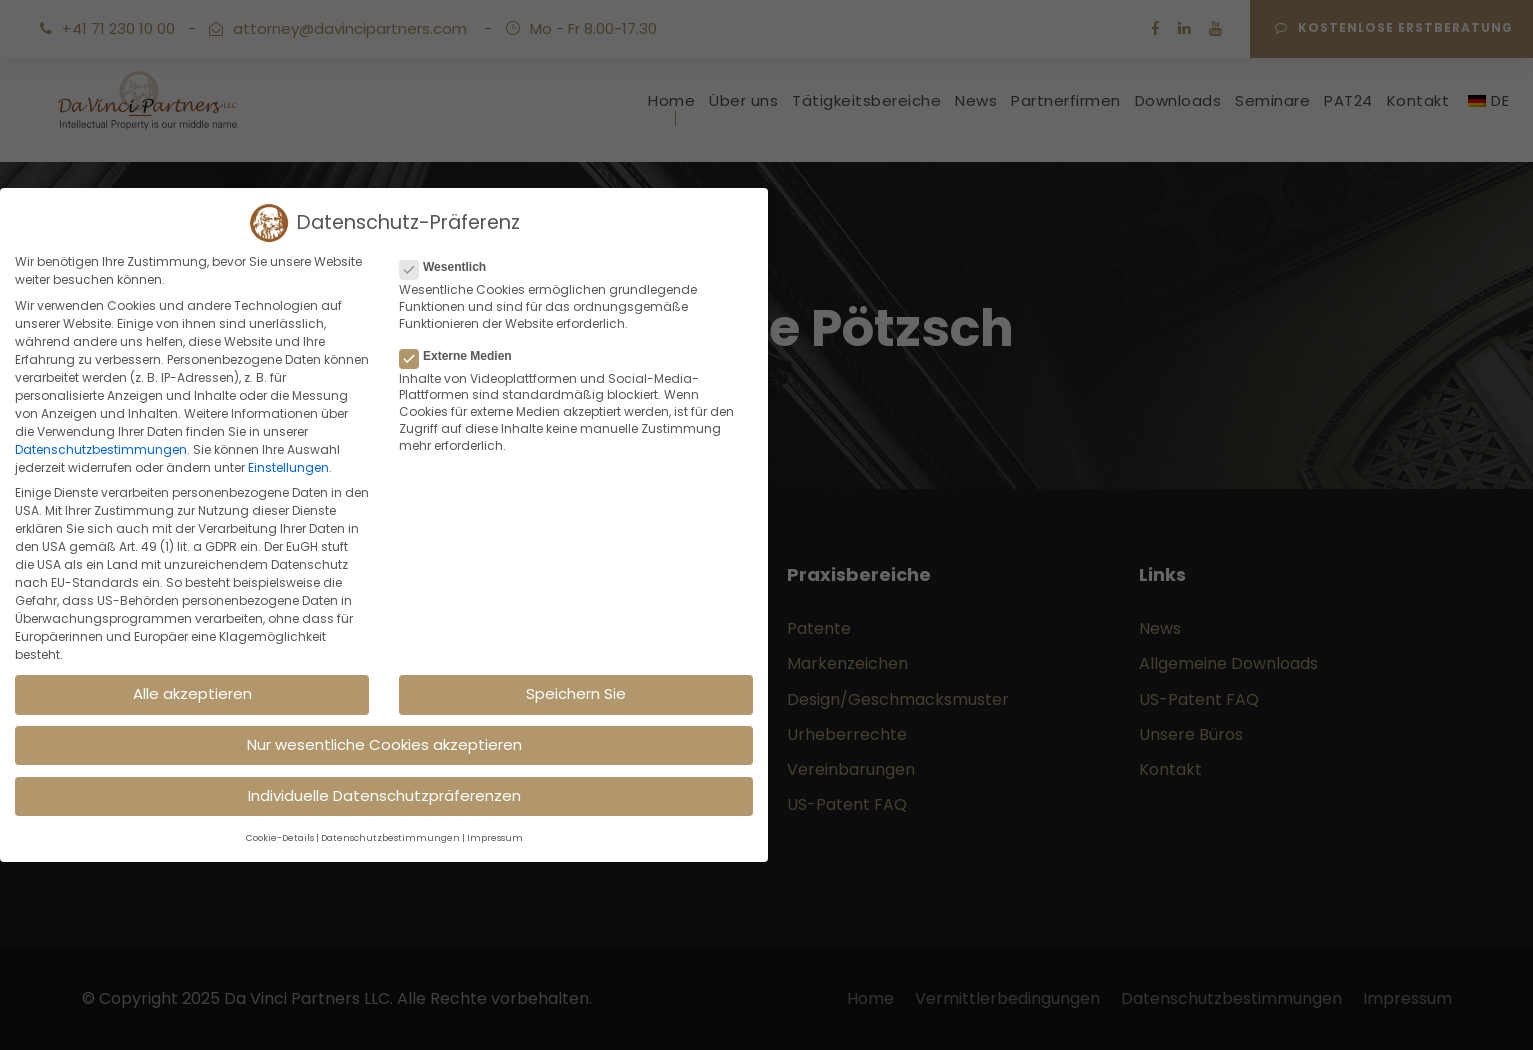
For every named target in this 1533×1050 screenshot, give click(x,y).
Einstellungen (288, 467)
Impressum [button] (495, 838)
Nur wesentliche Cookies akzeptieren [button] (384, 744)
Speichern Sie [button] (576, 693)
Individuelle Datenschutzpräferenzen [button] (384, 795)
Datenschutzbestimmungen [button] (390, 838)
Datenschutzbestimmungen (101, 449)
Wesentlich (451, 267)
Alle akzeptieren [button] (192, 693)
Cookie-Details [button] (280, 838)
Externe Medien (464, 356)
